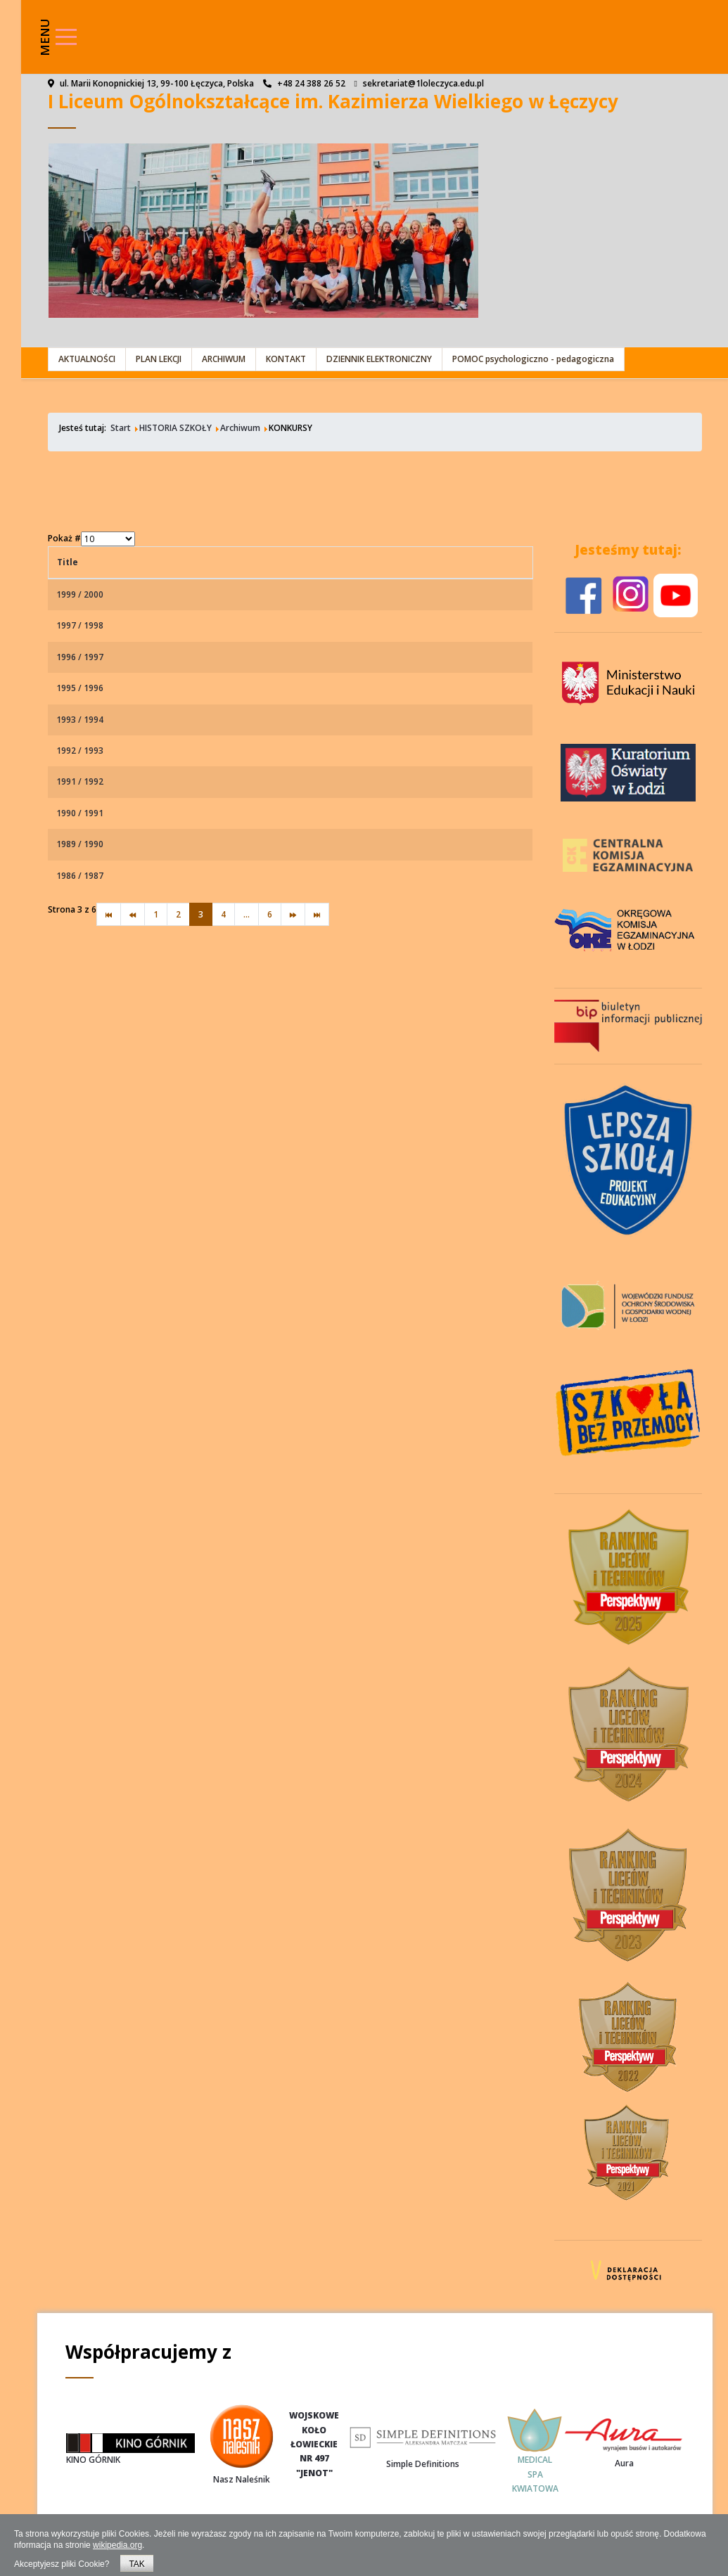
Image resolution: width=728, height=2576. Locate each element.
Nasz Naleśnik (241, 2479)
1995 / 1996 (79, 688)
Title (67, 562)
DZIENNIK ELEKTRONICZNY (379, 359)
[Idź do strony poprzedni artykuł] (132, 914)
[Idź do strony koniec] (317, 914)
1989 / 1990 (79, 844)
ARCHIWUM (223, 359)
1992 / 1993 (79, 750)
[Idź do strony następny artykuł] (293, 914)
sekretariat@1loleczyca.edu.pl (423, 83)
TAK (136, 2564)
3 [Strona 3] (200, 914)
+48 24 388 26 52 (311, 83)
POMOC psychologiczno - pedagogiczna (533, 359)
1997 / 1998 (79, 625)
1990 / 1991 (79, 813)
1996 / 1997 (79, 657)
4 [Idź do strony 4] (223, 914)
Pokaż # (64, 538)
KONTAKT (286, 359)
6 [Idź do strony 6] (269, 914)
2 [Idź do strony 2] (178, 914)
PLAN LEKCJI (158, 359)
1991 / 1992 (79, 781)
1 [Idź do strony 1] (155, 914)
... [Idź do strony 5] (246, 914)
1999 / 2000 (79, 594)
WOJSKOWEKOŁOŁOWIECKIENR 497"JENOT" (314, 2444)
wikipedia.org (117, 2545)
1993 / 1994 (79, 720)
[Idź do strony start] (108, 914)
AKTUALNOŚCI (86, 359)
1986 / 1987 (79, 876)
